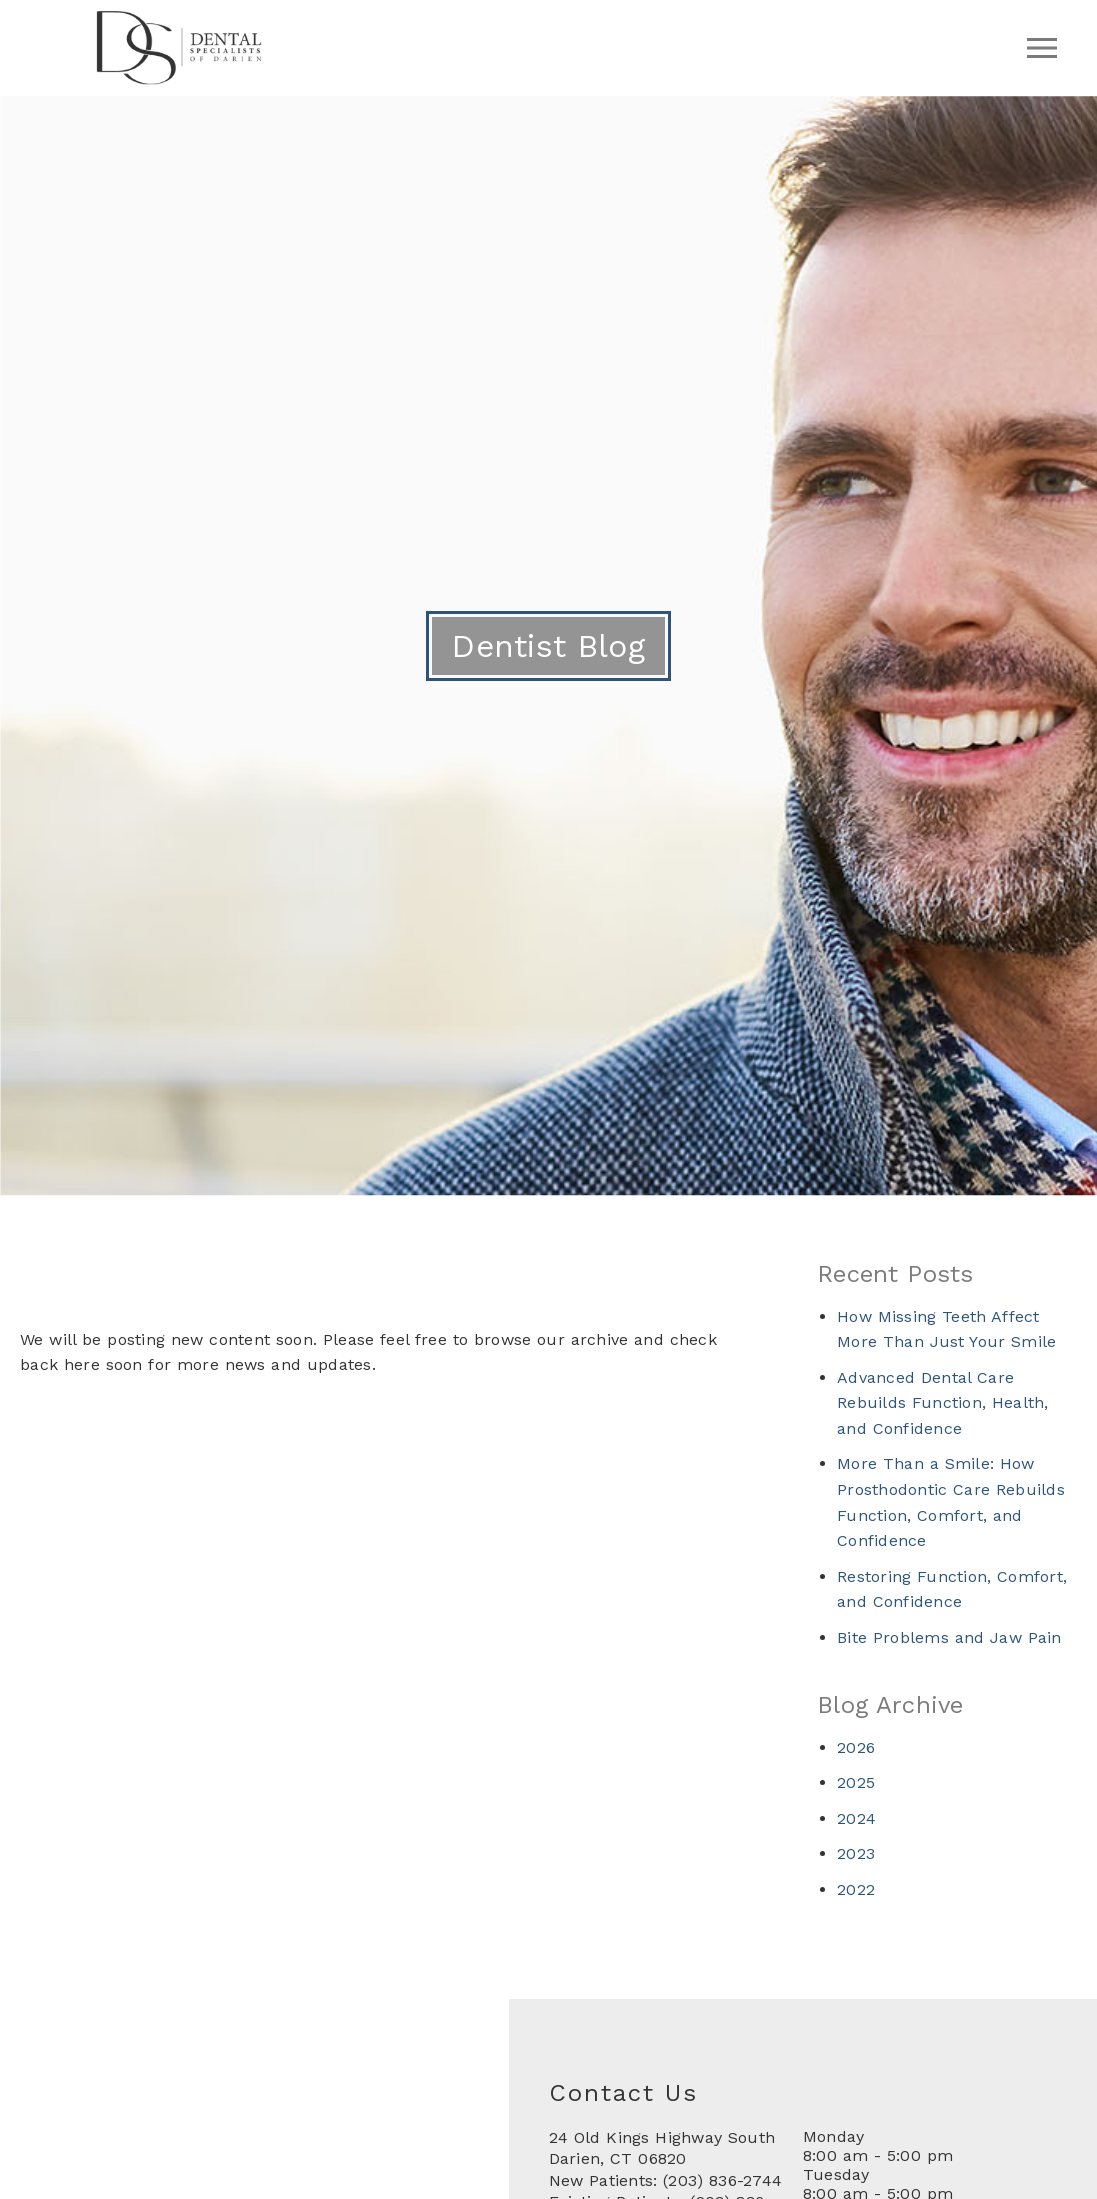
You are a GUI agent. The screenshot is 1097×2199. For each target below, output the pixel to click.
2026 (856, 1747)
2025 (856, 1782)
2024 (856, 1818)
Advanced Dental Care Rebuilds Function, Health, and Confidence (943, 1403)
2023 (856, 1853)
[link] (179, 79)
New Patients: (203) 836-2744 (666, 2180)
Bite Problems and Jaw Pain (949, 1637)
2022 (856, 1889)
